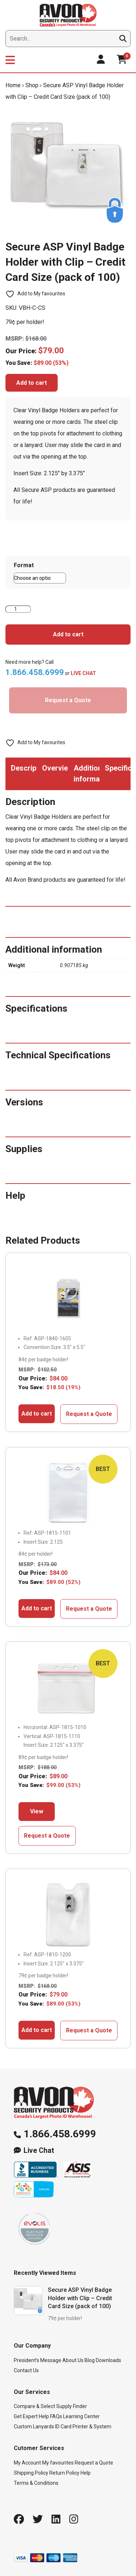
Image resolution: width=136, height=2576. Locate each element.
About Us (72, 2360)
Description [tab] (24, 768)
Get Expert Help (31, 2416)
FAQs (56, 2416)
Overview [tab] (55, 768)
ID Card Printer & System (83, 2426)
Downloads (108, 2360)
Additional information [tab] (86, 773)
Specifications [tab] (118, 768)
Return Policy (64, 2473)
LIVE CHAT (83, 673)
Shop (31, 85)
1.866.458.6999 (60, 2134)
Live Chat (39, 2150)
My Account (27, 2463)
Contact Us (26, 2370)
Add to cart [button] (36, 1413)
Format (24, 565)
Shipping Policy (31, 2473)
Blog (90, 2360)
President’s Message (37, 2360)
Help (86, 2473)
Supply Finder (71, 2406)
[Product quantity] (18, 609)
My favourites (58, 2463)
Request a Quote (68, 700)
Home (13, 85)
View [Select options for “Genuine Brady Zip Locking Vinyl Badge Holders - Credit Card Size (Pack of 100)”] (36, 1811)
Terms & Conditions (36, 2483)
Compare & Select (34, 2406)
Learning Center (81, 2416)
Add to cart (31, 382)
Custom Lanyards (34, 2426)
